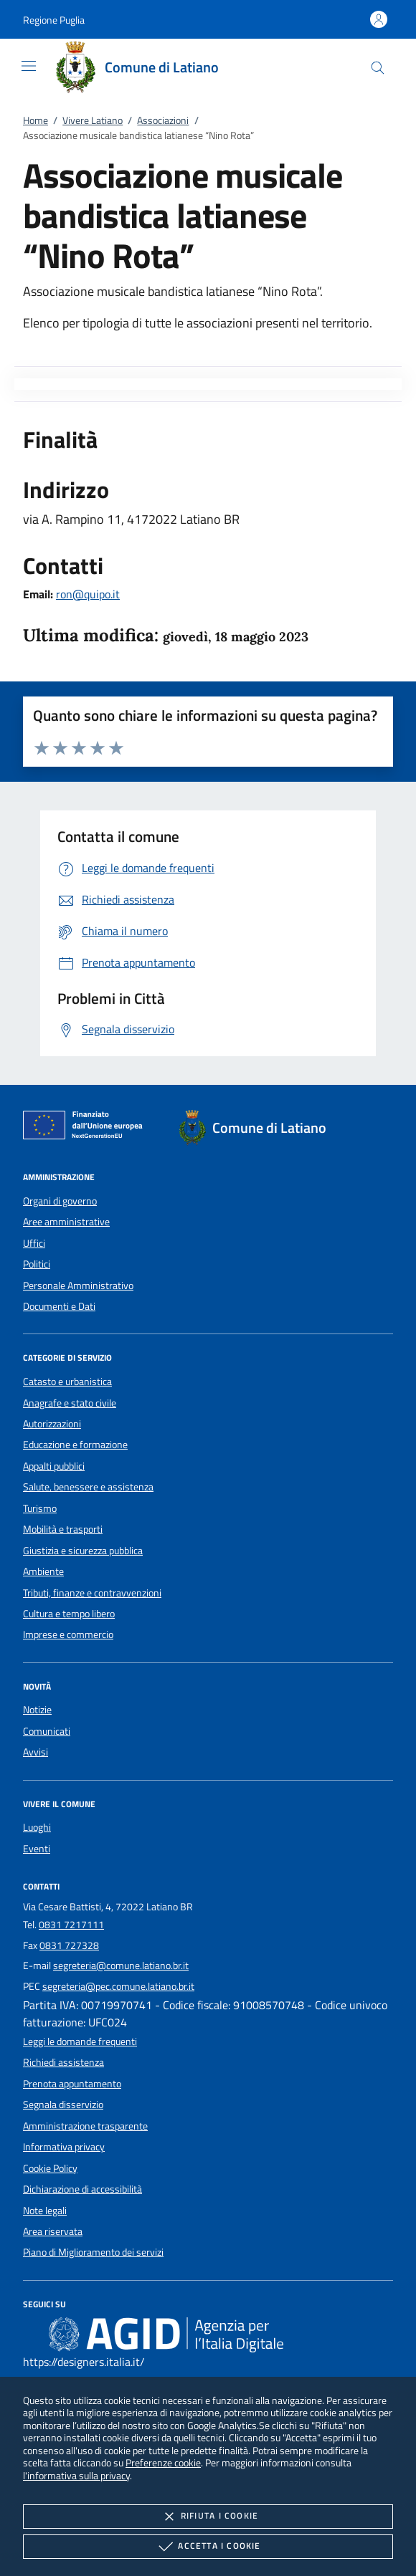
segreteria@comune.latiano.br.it (121, 1965)
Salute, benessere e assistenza (88, 1487)
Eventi (36, 1849)
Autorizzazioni (52, 1424)
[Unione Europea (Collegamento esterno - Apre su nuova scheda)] (87, 1128)
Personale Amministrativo (78, 1285)
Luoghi (37, 1827)
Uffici (34, 1243)
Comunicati (46, 1731)
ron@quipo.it (88, 594)
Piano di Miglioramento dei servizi (93, 2252)
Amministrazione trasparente (85, 2126)
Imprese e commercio (68, 1634)
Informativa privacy (64, 2147)
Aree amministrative (66, 1222)
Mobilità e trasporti (63, 1529)
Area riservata (52, 2231)
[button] (54, 19)
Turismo (40, 1508)
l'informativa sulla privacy (76, 2475)
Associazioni (163, 120)
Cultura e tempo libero (69, 1614)
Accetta (207, 2546)
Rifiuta (208, 2516)
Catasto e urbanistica (67, 1381)
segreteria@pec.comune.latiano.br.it (118, 1986)
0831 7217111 (71, 1925)
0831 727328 (69, 1945)
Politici (36, 1264)
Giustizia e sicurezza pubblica (83, 1550)
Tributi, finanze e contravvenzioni (92, 1593)
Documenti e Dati (59, 1306)
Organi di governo (60, 1201)
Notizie (37, 1710)
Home (35, 120)
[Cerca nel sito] (377, 67)
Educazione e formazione (75, 1444)
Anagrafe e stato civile (69, 1403)
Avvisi (35, 1752)
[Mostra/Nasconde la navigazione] (28, 66)
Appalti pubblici (54, 1466)
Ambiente (43, 1571)
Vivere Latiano (92, 120)
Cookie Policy (50, 2168)
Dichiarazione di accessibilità (82, 2189)
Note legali (45, 2210)
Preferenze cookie (163, 2462)
